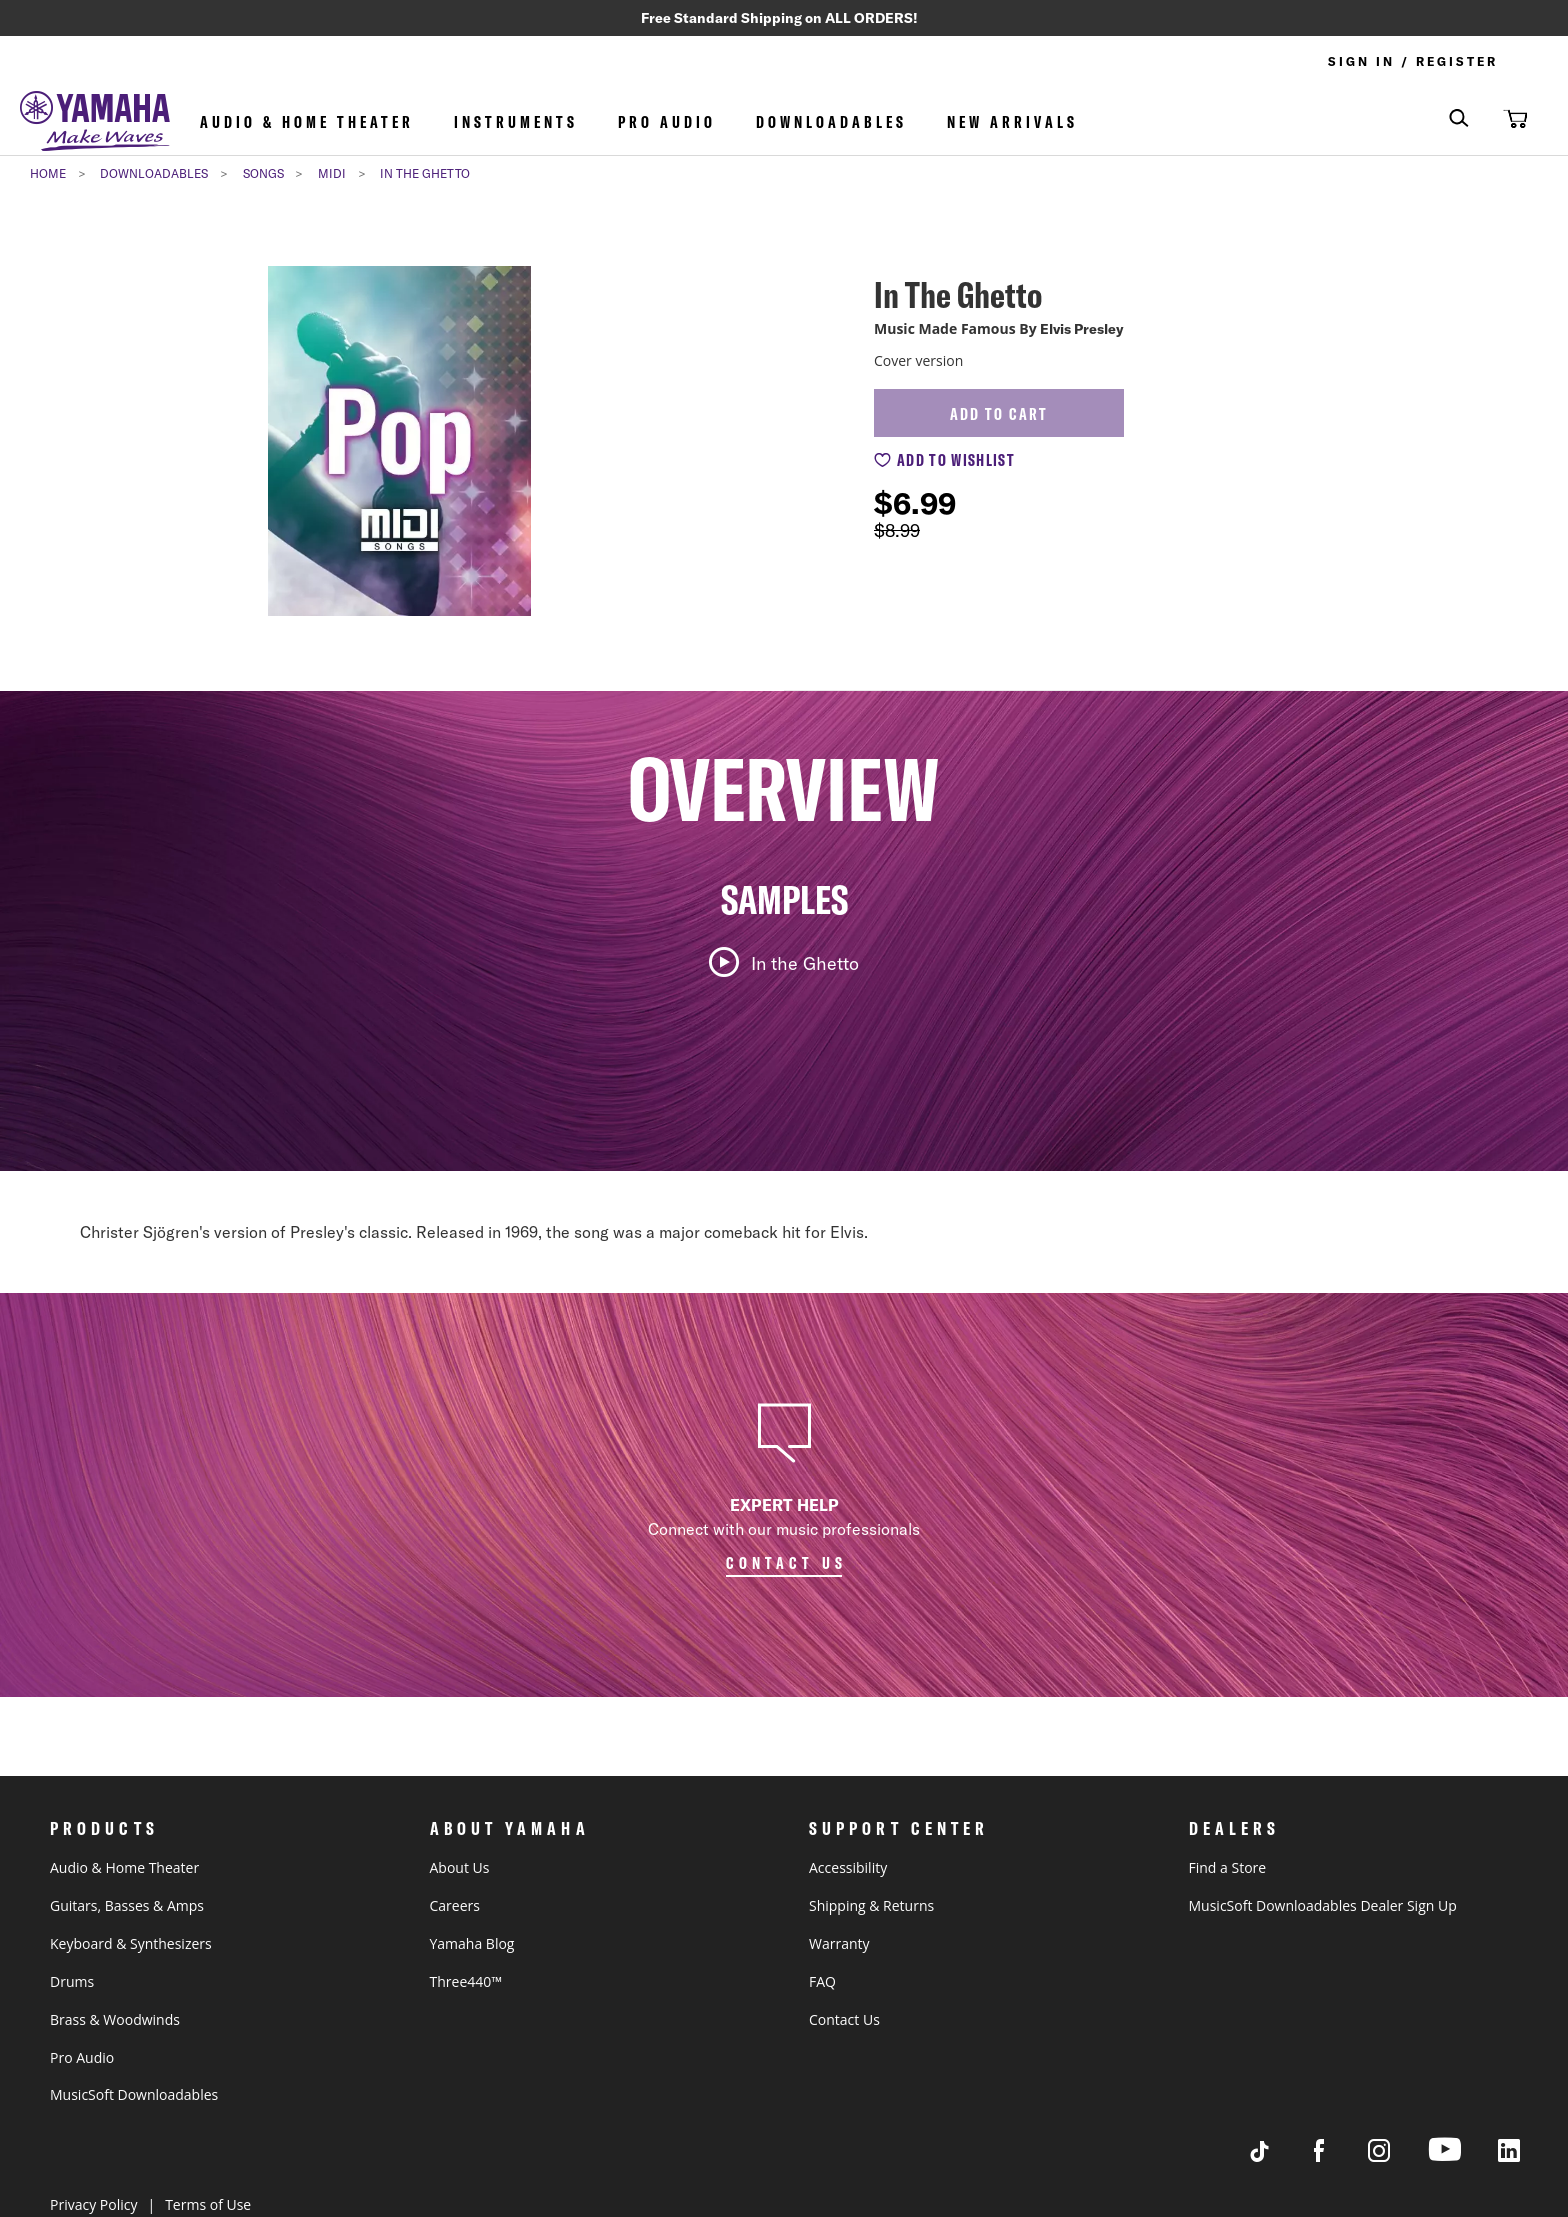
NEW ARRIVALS (1012, 124)
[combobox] (1444, 120)
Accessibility (848, 1867)
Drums (72, 1981)
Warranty (839, 1943)
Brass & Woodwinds (115, 2019)
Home (48, 175)
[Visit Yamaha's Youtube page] (1463, 2160)
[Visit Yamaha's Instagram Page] (1398, 2156)
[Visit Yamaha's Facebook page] (1338, 2156)
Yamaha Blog (472, 1943)
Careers (455, 1905)
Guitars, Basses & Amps (127, 1905)
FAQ (822, 1981)
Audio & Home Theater (307, 124)
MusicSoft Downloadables (134, 2094)
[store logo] (95, 125)
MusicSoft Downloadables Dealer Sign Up (1323, 1905)
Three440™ (466, 1981)
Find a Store (1228, 1867)
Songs (263, 175)
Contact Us (844, 2019)
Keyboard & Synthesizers (131, 1943)
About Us (460, 1867)
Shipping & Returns (871, 1905)
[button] (1513, 120)
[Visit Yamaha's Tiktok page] (1278, 2156)
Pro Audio (667, 124)
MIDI (332, 175)
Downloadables (831, 124)
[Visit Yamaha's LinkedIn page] (1528, 2156)
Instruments (516, 124)
